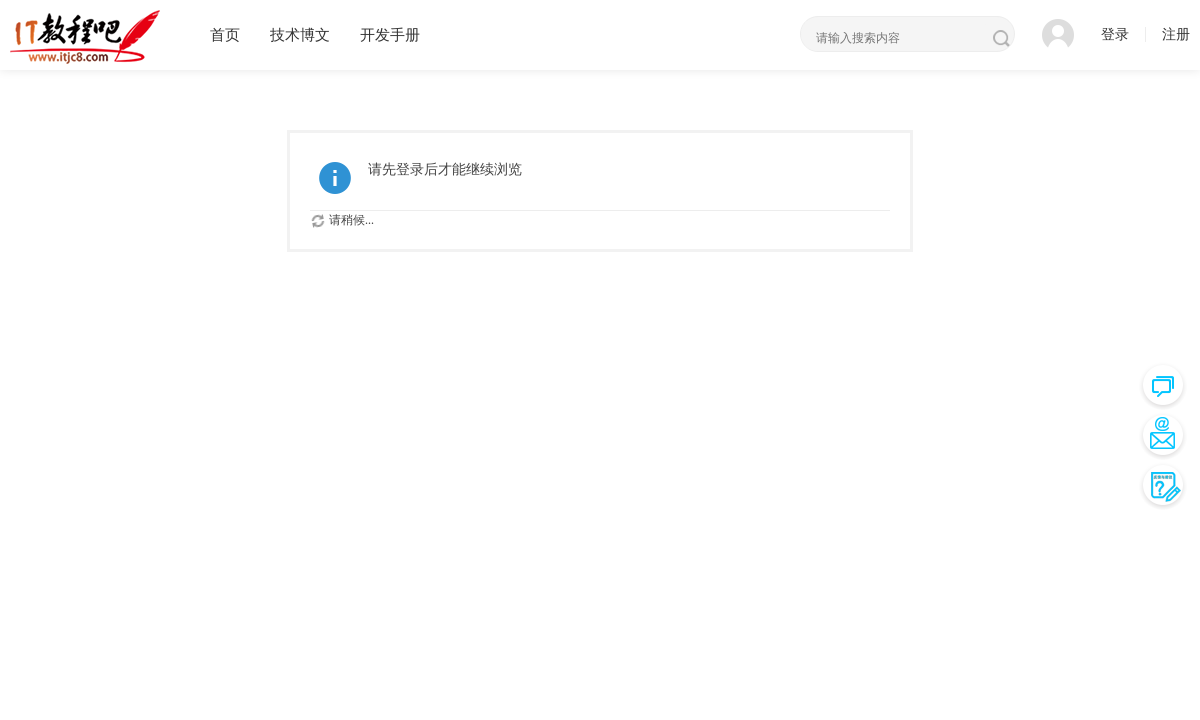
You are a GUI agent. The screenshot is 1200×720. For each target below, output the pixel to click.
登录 (1115, 34)
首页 (225, 35)
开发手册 (390, 35)
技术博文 (300, 35)
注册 (1176, 34)
